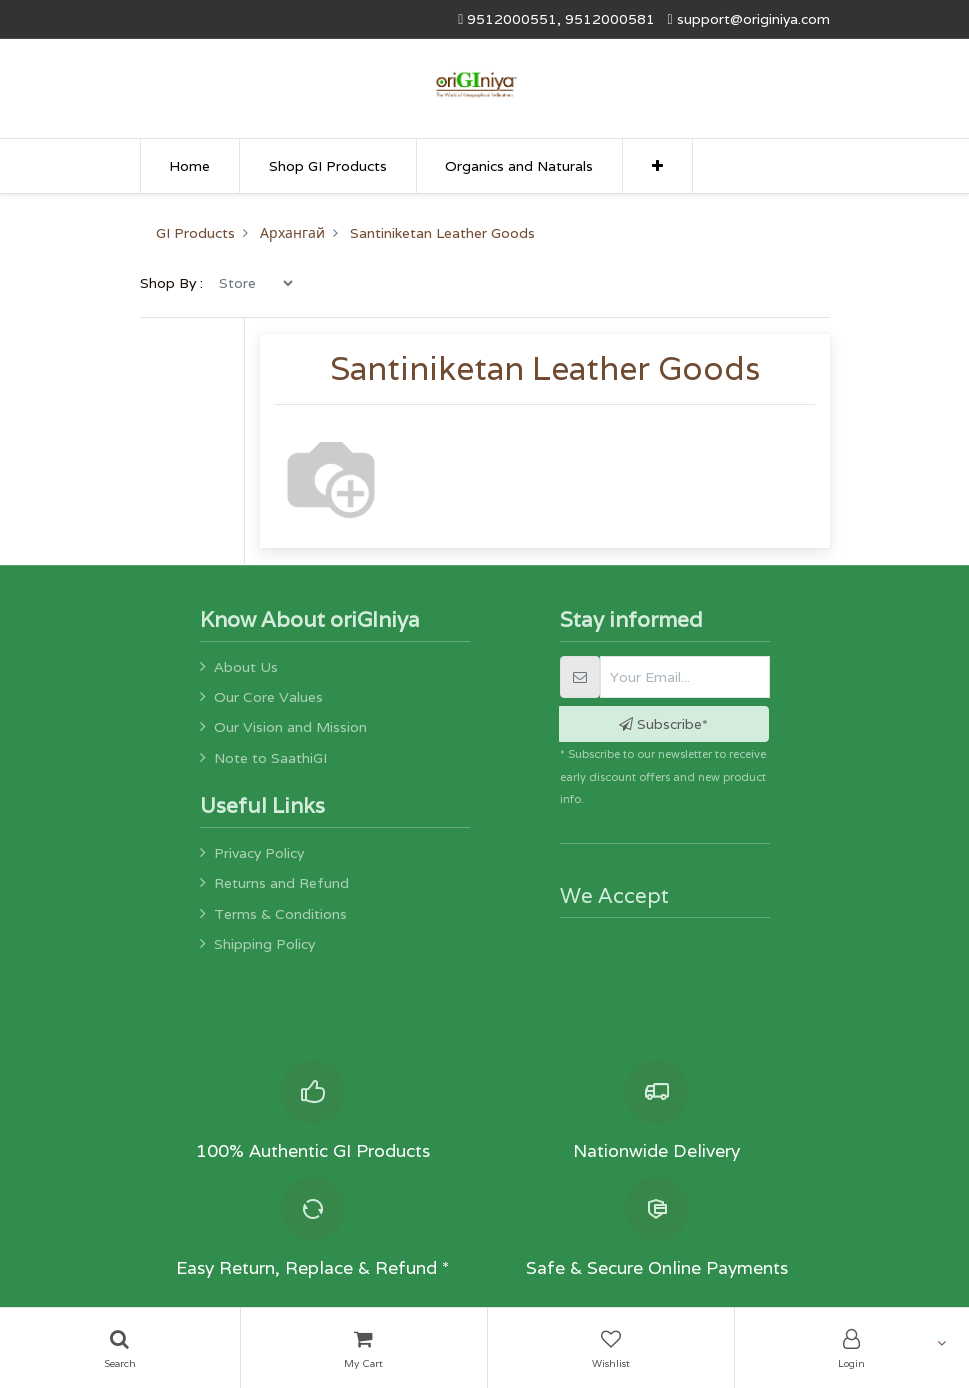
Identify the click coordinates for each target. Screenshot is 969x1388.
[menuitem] (190, 166)
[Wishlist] (611, 1348)
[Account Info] (852, 1348)
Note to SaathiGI (270, 758)
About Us (246, 667)
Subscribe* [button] (663, 724)
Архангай (292, 233)
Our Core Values (268, 697)
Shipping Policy (264, 944)
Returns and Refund (281, 883)
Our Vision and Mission (290, 727)
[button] (657, 166)
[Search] (120, 1348)
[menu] (255, 283)
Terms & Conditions (280, 914)
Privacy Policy (259, 853)
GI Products (195, 233)
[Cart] (364, 1348)
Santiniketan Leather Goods (442, 233)
